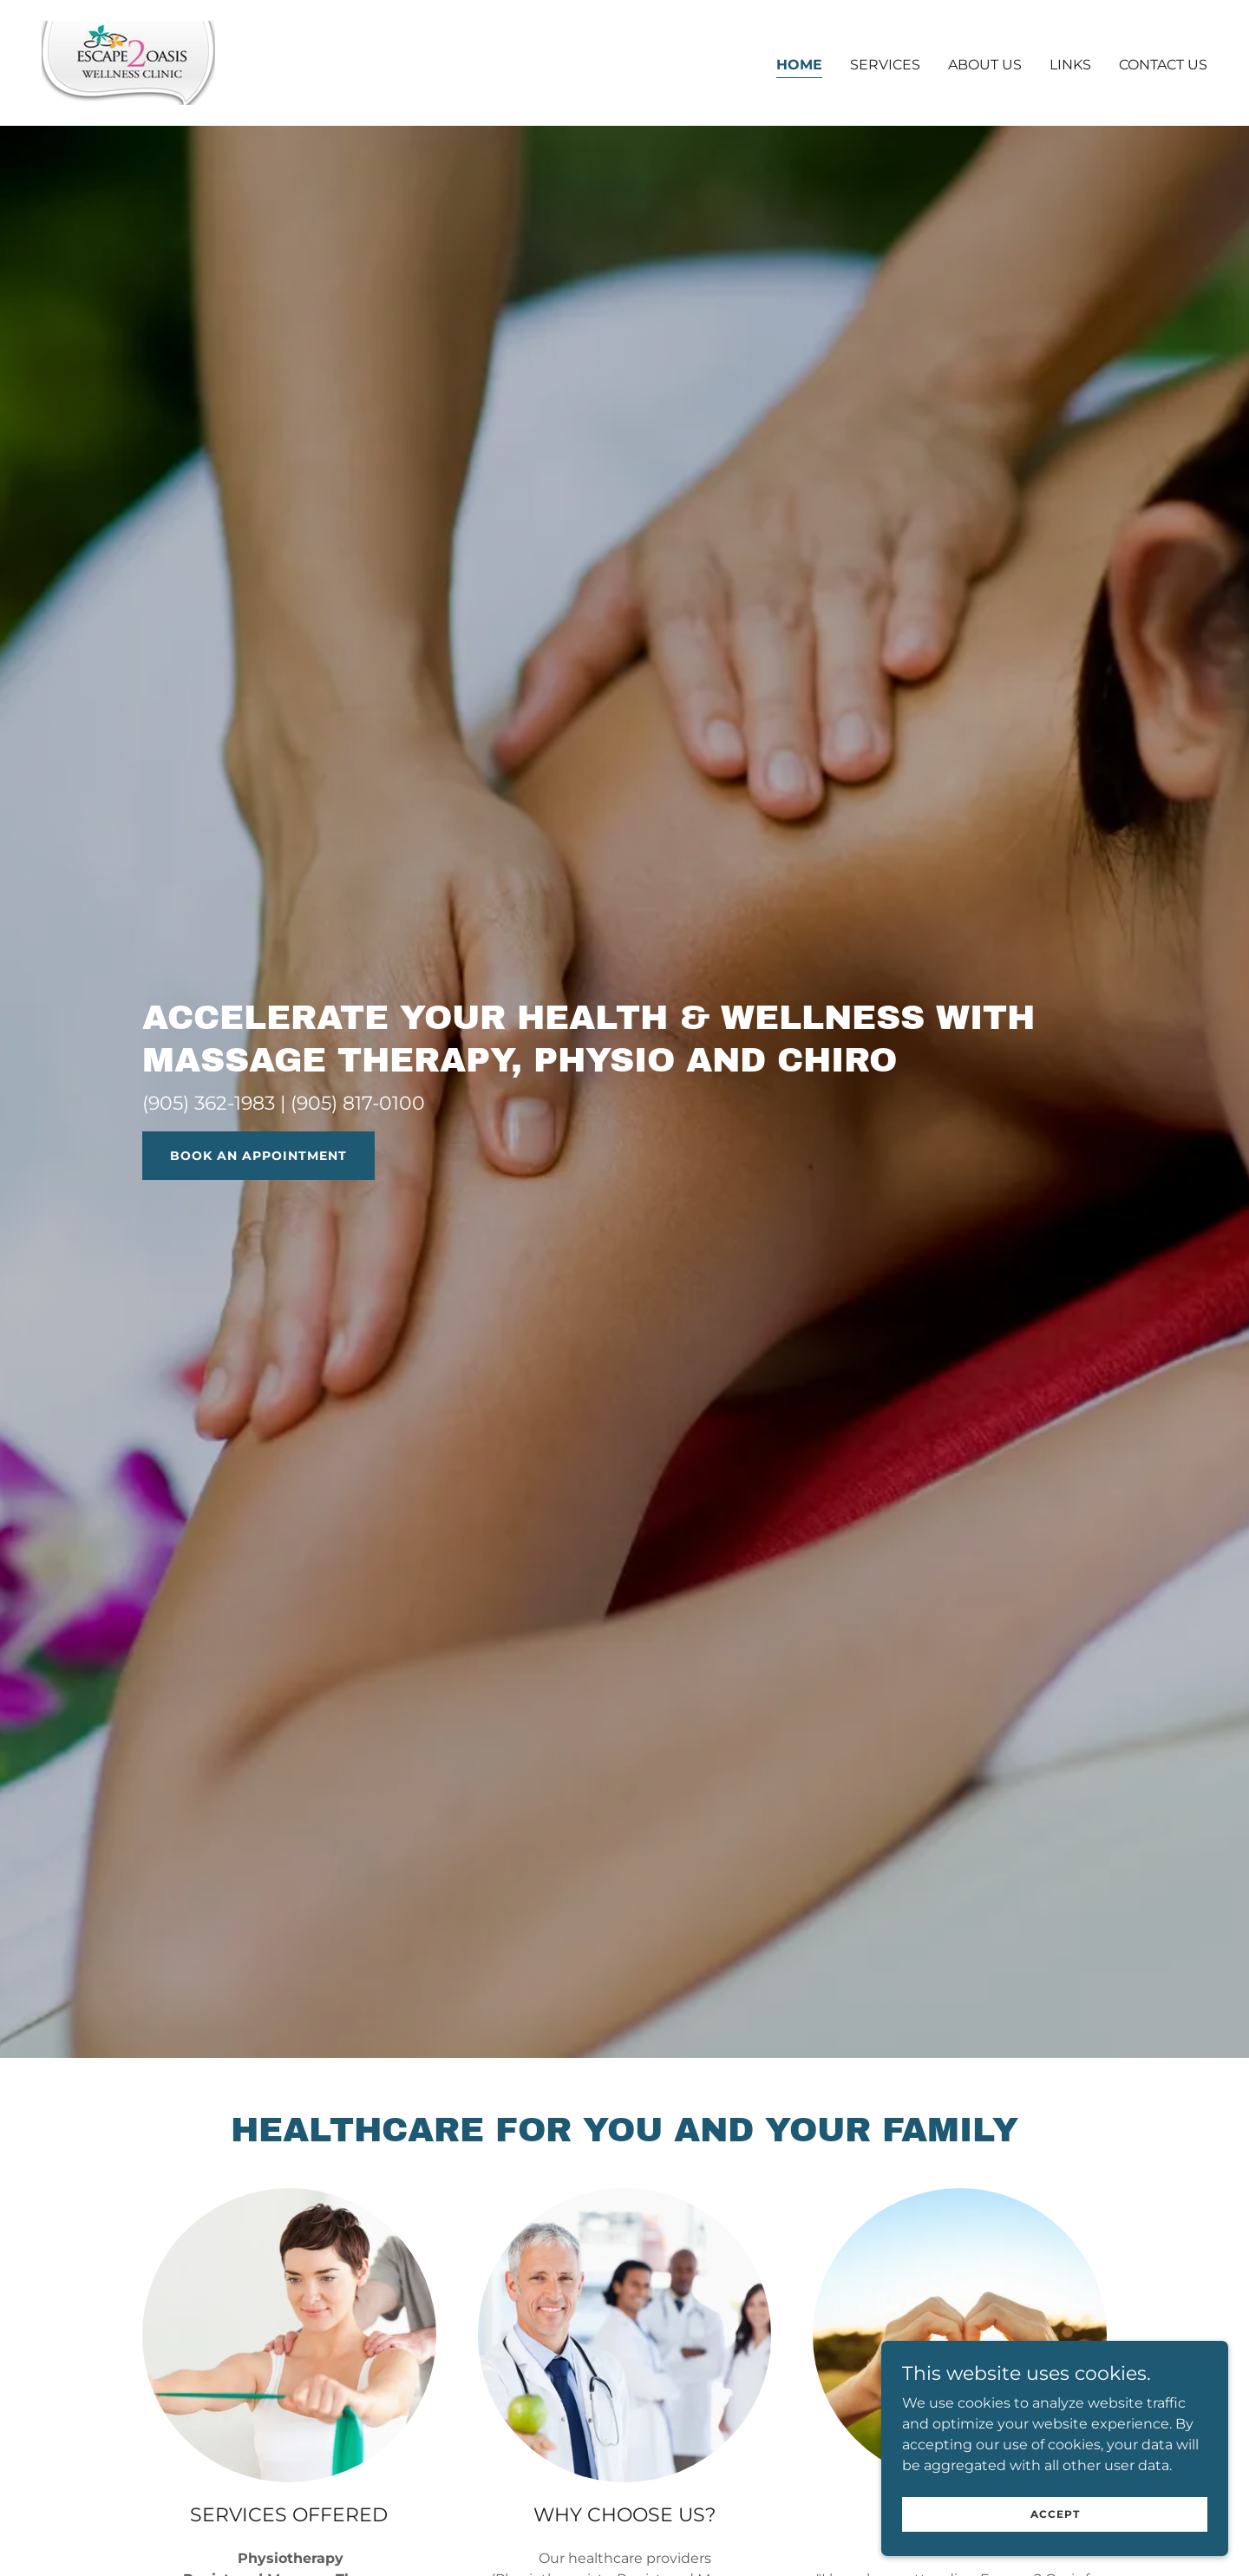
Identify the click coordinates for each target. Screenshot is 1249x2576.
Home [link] (799, 64)
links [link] (1070, 64)
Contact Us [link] (1163, 64)
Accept (1055, 2526)
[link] (128, 62)
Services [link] (885, 64)
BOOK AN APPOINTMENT (258, 1155)
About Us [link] (985, 64)
